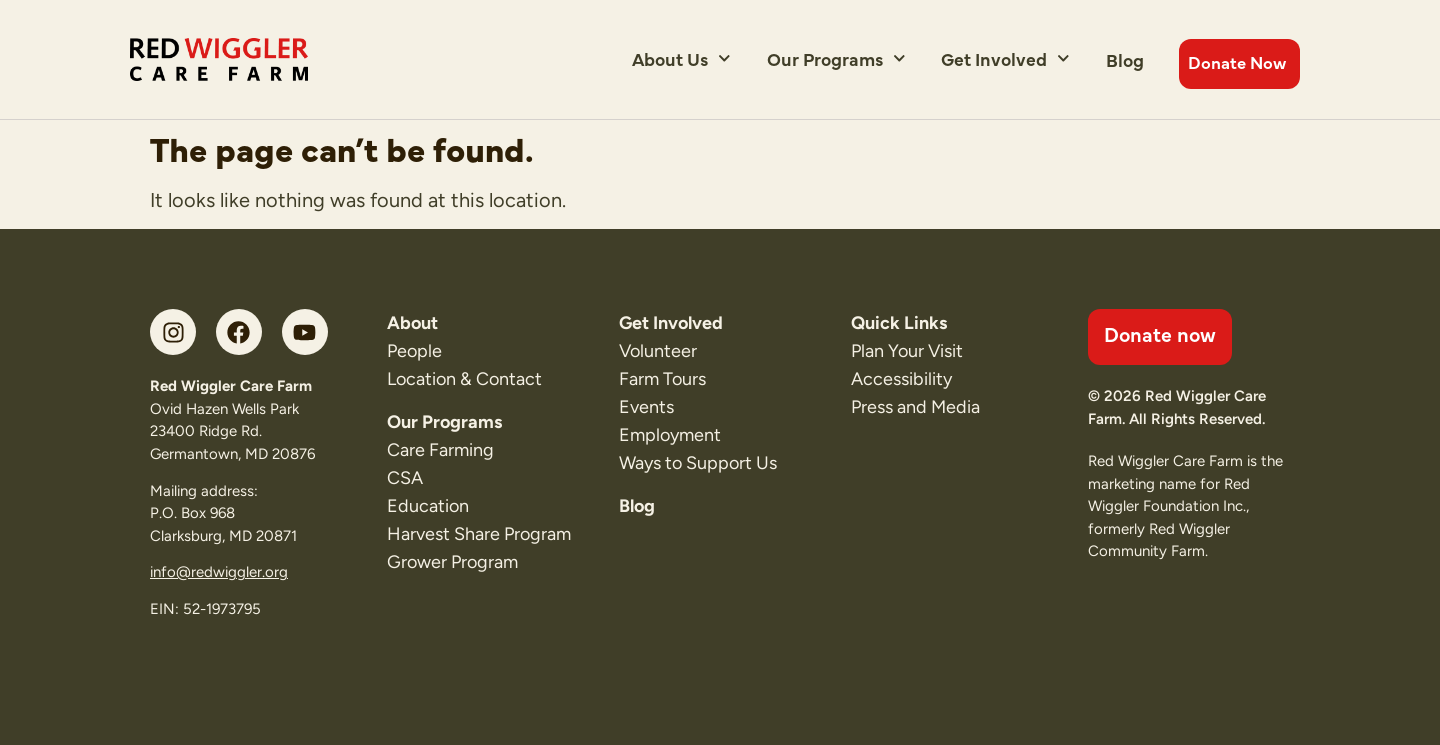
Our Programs (836, 58)
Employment (670, 435)
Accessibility (901, 379)
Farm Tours (662, 379)
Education (428, 506)
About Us (681, 58)
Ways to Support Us (698, 463)
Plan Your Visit (907, 351)
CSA (405, 478)
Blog (1125, 59)
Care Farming (440, 450)
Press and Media (915, 407)
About (412, 323)
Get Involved (1005, 58)
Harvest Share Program (479, 534)
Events (646, 407)
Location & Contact (464, 379)
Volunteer (658, 351)
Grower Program (452, 562)
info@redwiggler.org (219, 572)
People (414, 351)
